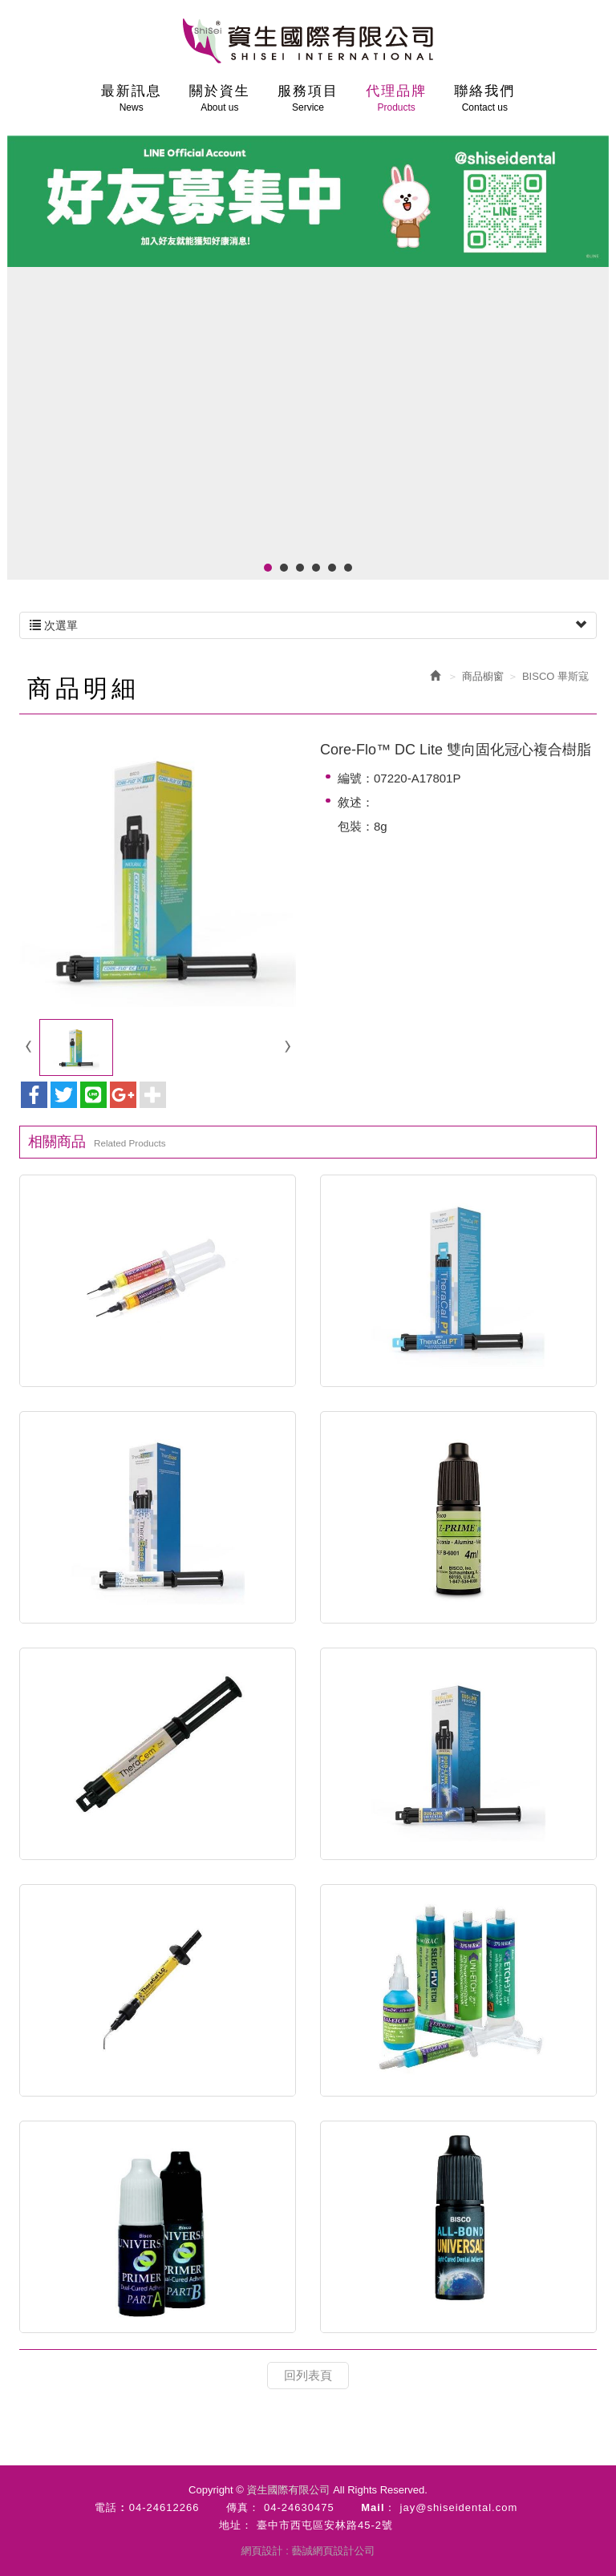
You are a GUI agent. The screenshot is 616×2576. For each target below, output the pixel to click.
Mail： (378, 2507)
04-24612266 (164, 2507)
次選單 (308, 625)
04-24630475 (299, 2507)
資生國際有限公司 (308, 40)
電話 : (110, 2507)
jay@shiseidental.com (459, 2507)
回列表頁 (308, 2375)
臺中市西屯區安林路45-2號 (325, 2525)
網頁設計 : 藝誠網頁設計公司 (308, 2551)
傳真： (243, 2507)
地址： (236, 2525)
